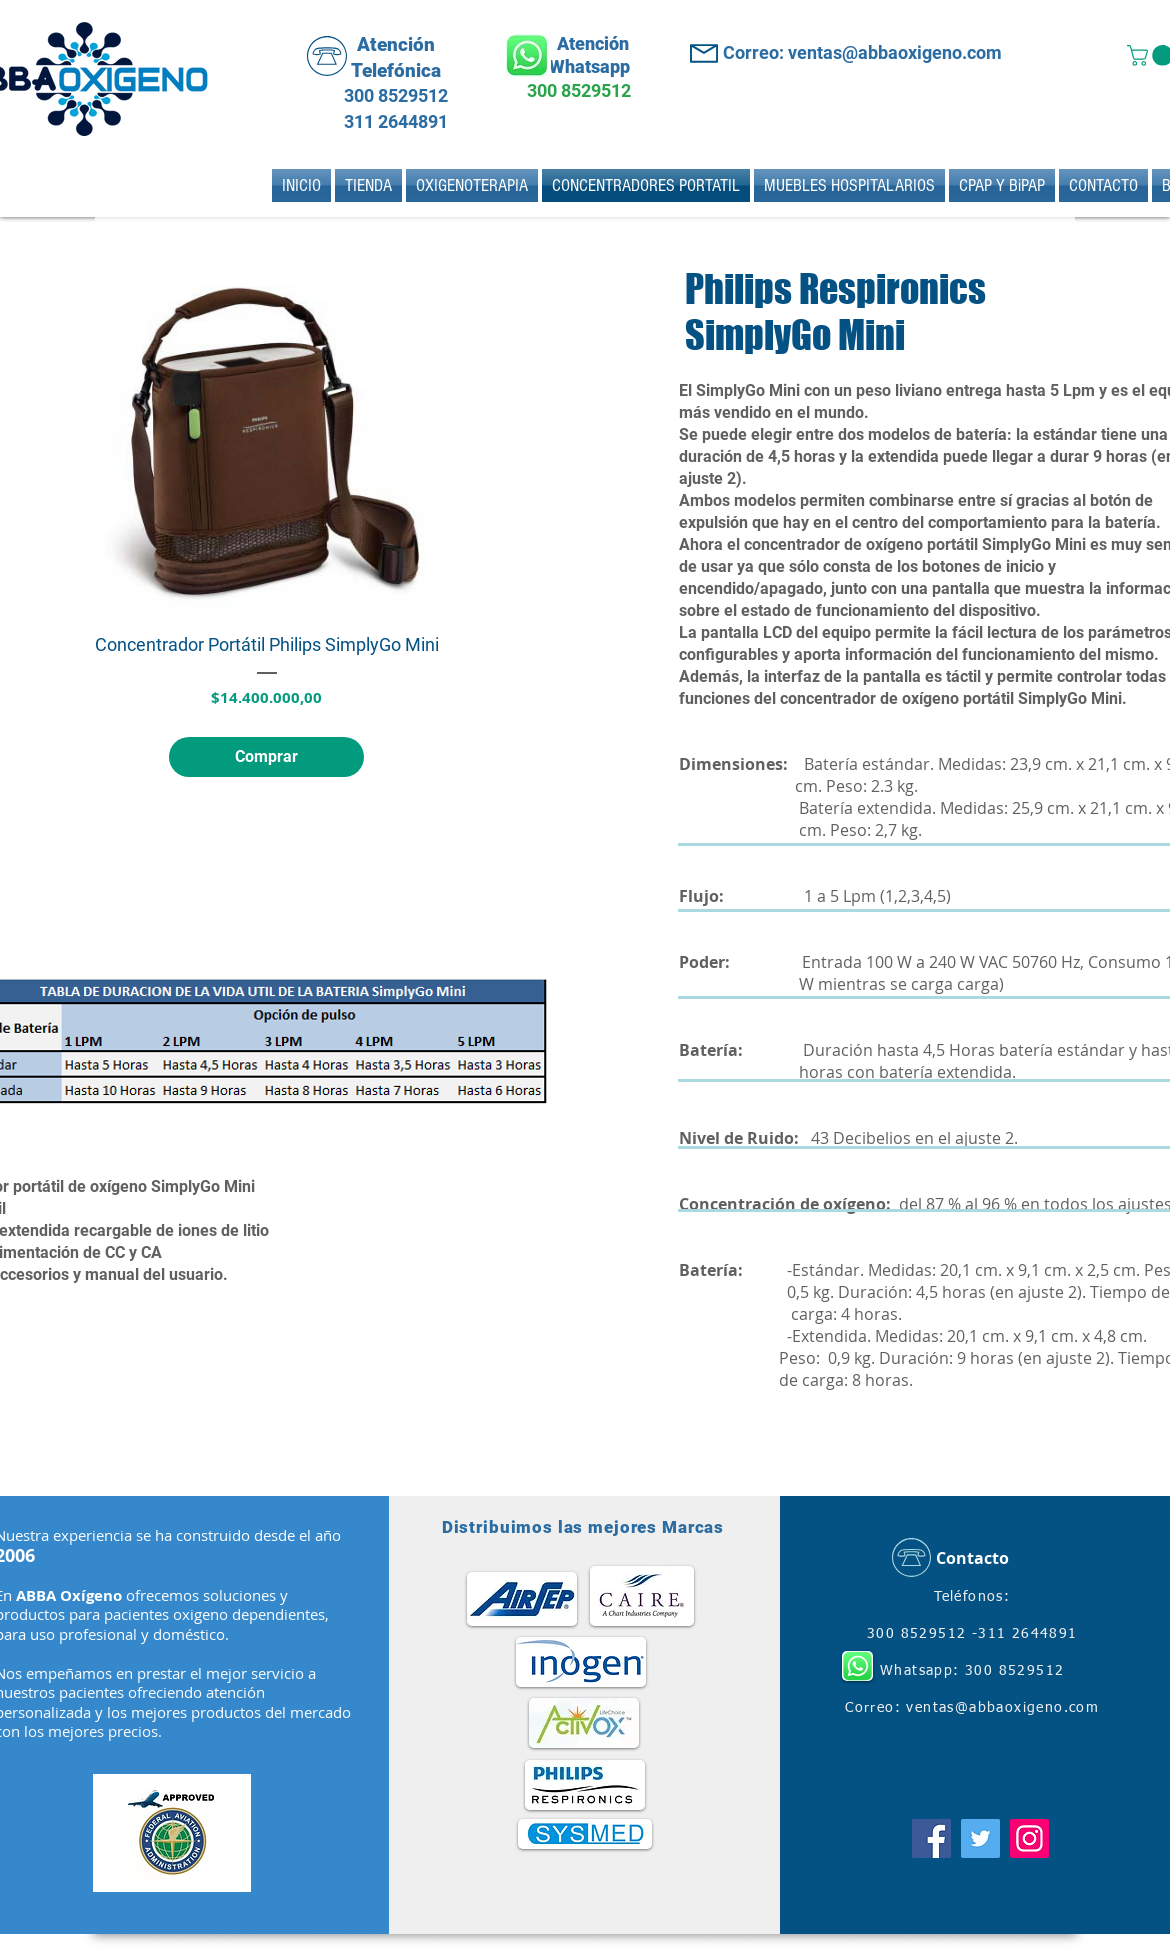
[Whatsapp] (527, 55)
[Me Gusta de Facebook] (972, 1784)
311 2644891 (394, 121)
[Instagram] (1029, 1838)
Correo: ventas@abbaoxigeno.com (862, 52)
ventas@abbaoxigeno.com (1002, 1708)
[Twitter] (980, 1838)
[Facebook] (931, 1838)
